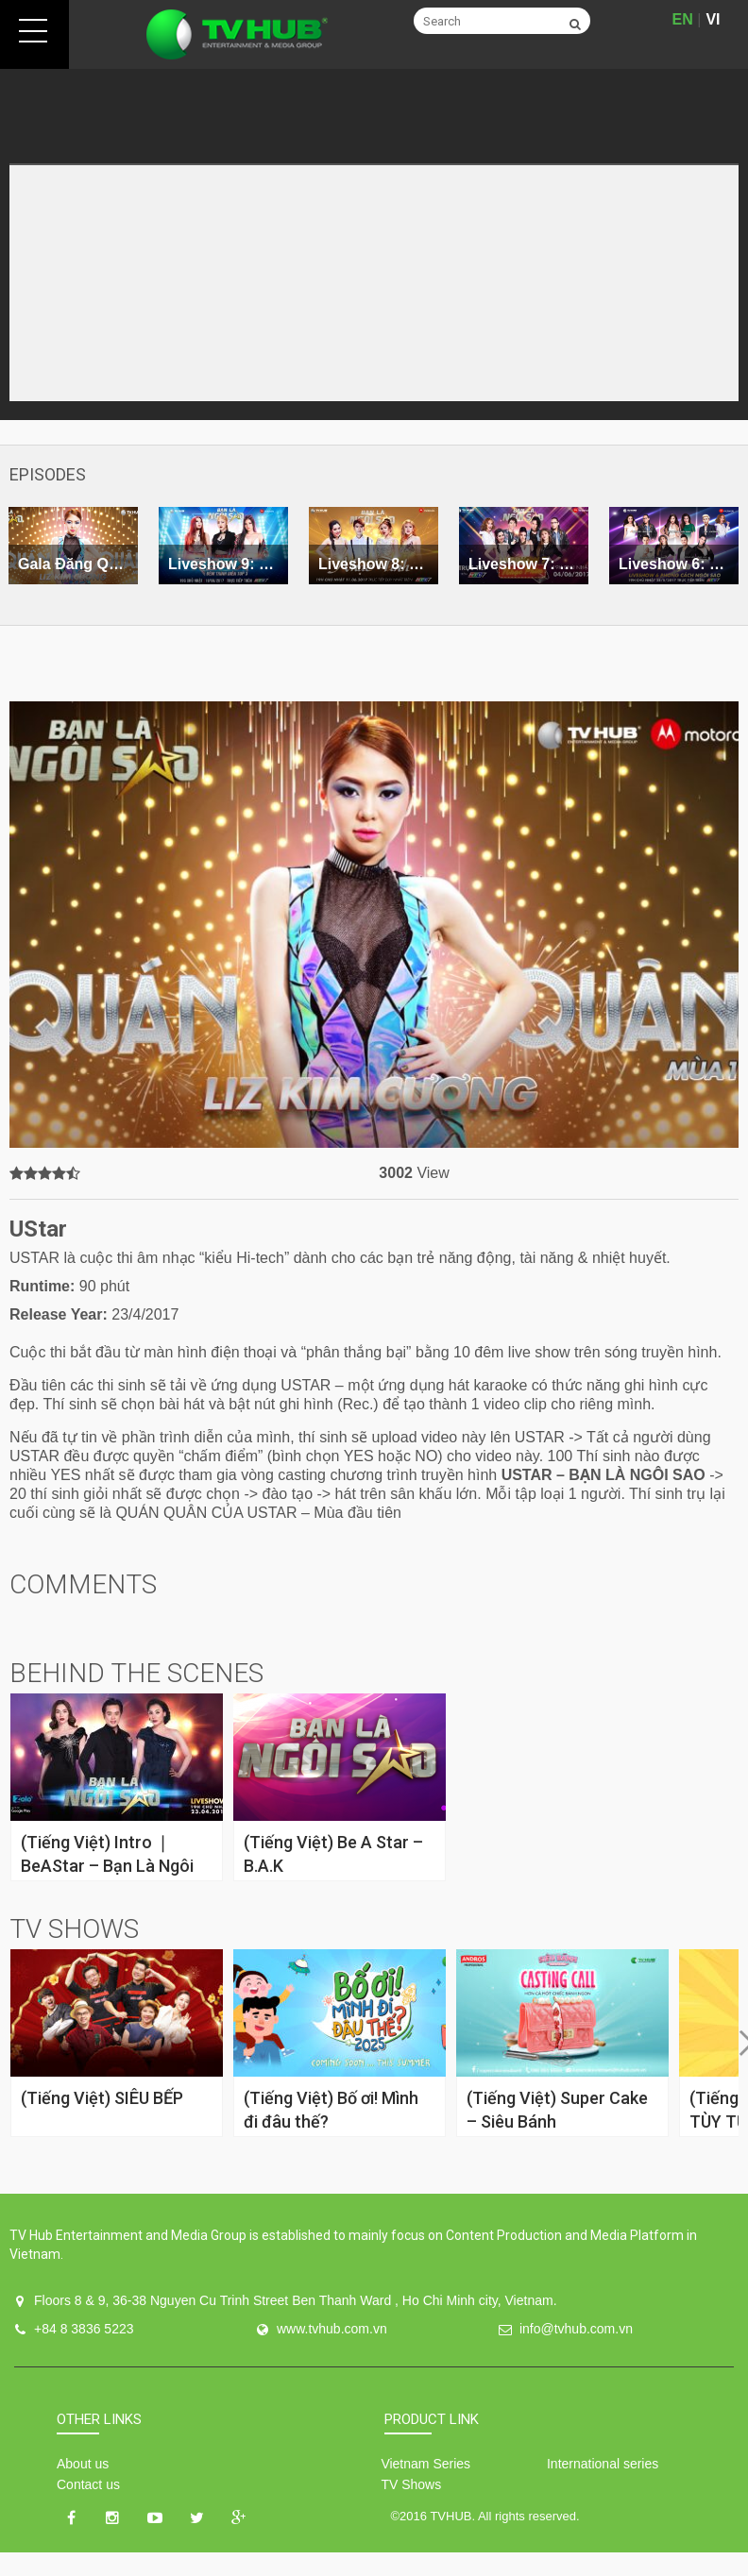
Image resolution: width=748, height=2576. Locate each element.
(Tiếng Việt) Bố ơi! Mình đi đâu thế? (331, 2109)
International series (602, 2463)
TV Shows (411, 2484)
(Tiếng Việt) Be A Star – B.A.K (333, 1854)
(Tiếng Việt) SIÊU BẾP (102, 2098)
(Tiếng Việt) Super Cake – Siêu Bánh (557, 2109)
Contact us (88, 2484)
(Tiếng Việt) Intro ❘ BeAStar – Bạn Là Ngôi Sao (107, 1865)
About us (83, 2463)
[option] (223, 545)
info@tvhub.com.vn (576, 2328)
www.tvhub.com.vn (332, 2328)
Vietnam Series (425, 2463)
